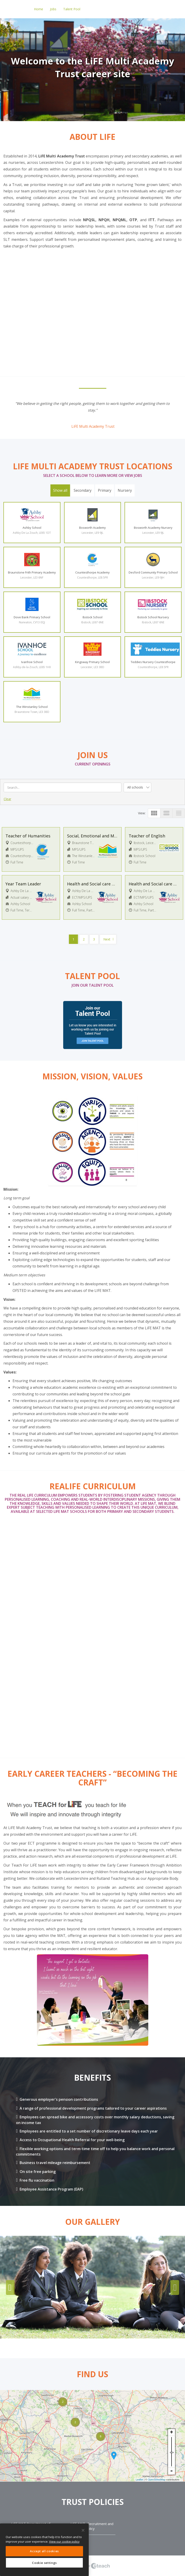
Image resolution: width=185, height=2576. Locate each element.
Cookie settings (44, 2563)
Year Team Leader (23, 884)
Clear (7, 799)
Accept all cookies (44, 2551)
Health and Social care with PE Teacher (154, 884)
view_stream (166, 813)
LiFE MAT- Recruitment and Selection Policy (91, 2526)
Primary (104, 490)
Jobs (53, 9)
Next (106, 939)
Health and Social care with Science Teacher (92, 884)
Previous (10, 2287)
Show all (60, 490)
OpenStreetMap (157, 2479)
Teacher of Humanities (27, 836)
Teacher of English (147, 836)
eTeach (92, 2566)
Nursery (125, 490)
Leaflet (139, 2479)
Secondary (82, 490)
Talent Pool (71, 9)
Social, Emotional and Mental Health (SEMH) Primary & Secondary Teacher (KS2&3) (92, 836)
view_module (154, 813)
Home (38, 9)
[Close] (83, 2530)
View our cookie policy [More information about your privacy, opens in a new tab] (64, 2541)
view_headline (179, 813)
